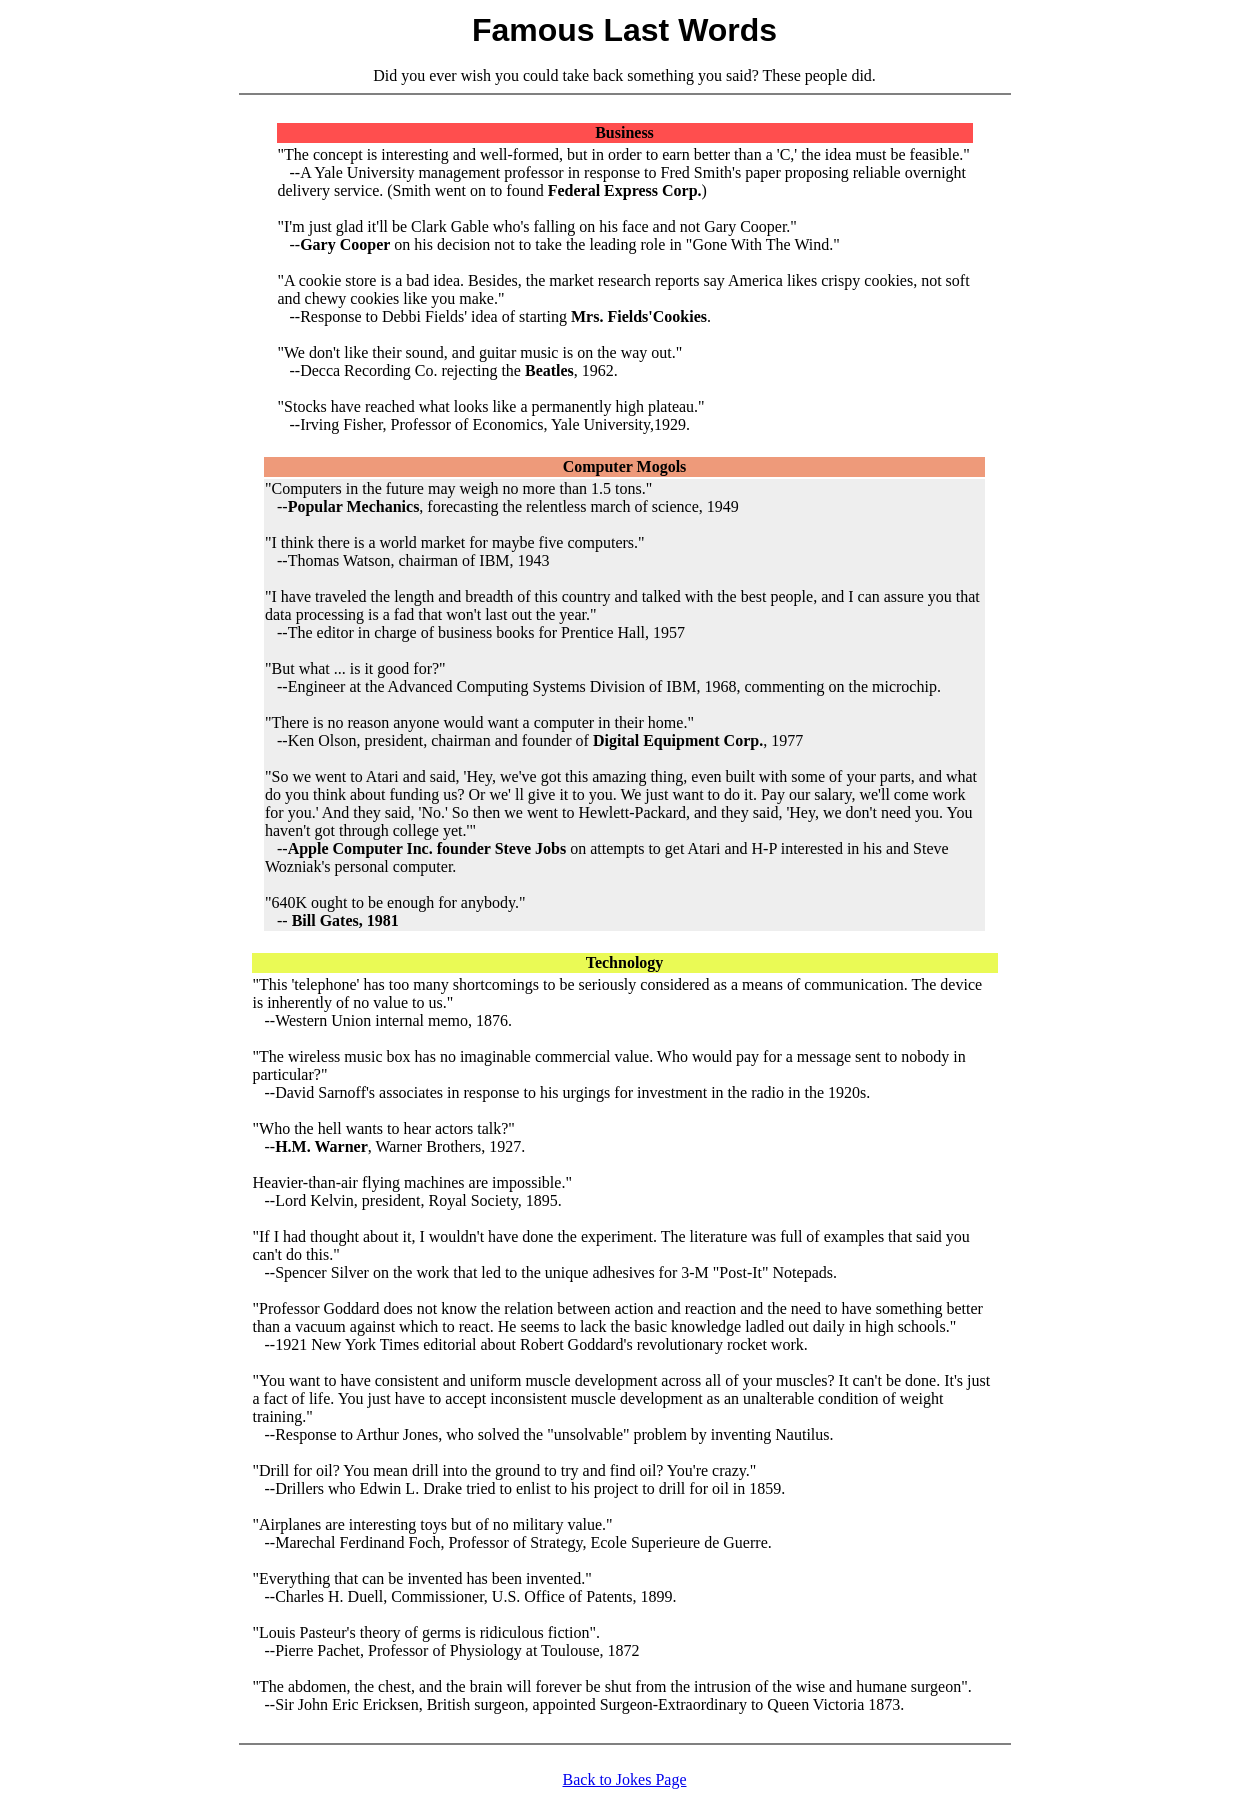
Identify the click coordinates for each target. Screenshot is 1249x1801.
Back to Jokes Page (625, 1779)
